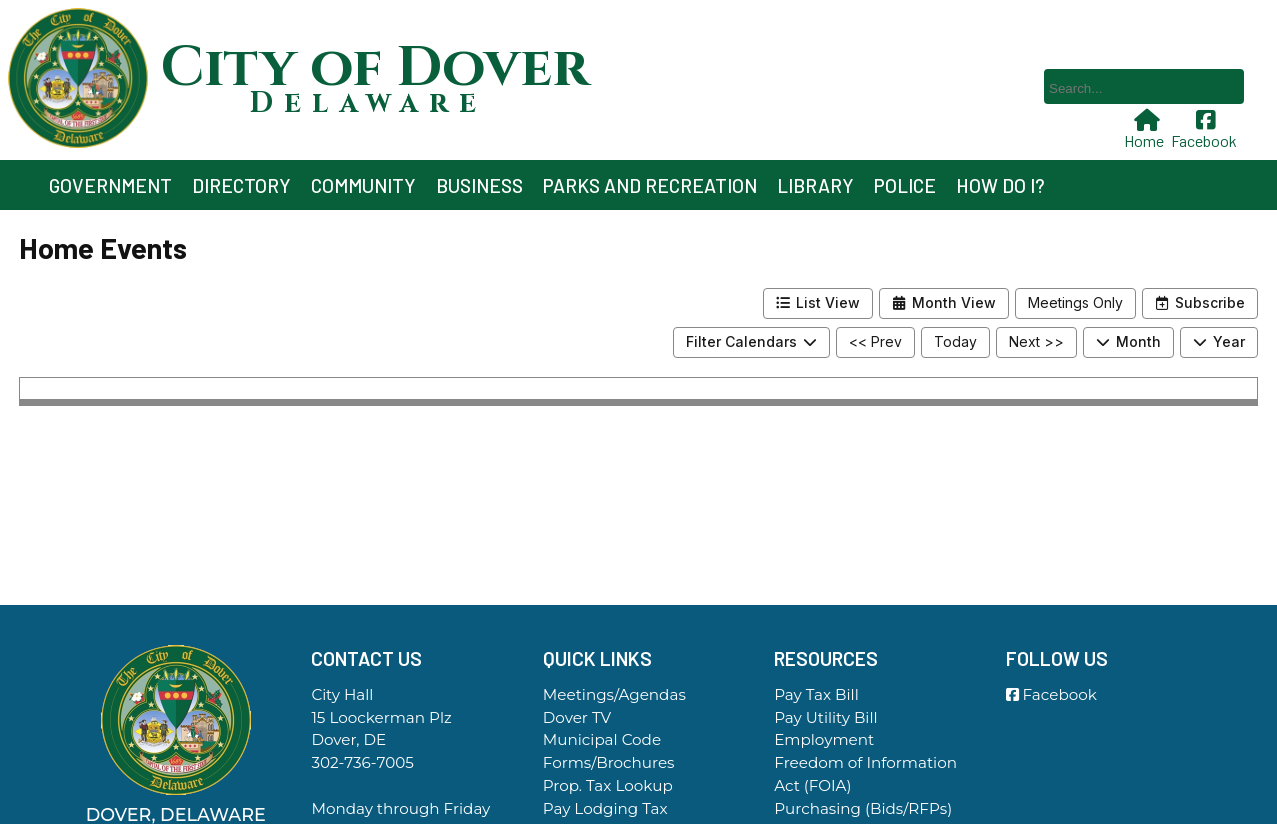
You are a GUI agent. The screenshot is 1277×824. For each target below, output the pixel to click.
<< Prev (875, 341)
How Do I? (1000, 185)
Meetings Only (1075, 302)
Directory (241, 185)
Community (363, 185)
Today (955, 341)
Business (479, 185)
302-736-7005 (362, 762)
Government (110, 185)
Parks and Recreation (650, 185)
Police (905, 185)
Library (815, 185)
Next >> (1036, 341)
